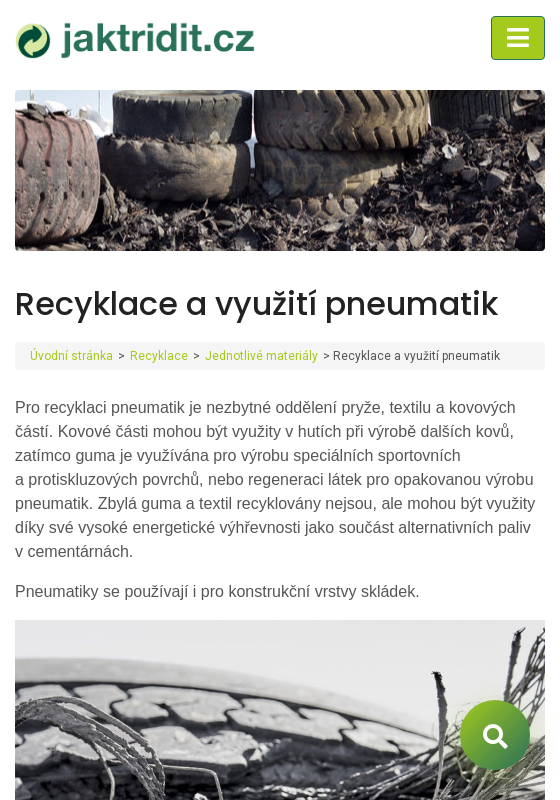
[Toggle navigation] (518, 38)
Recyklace (159, 356)
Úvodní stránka (71, 356)
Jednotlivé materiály (261, 356)
